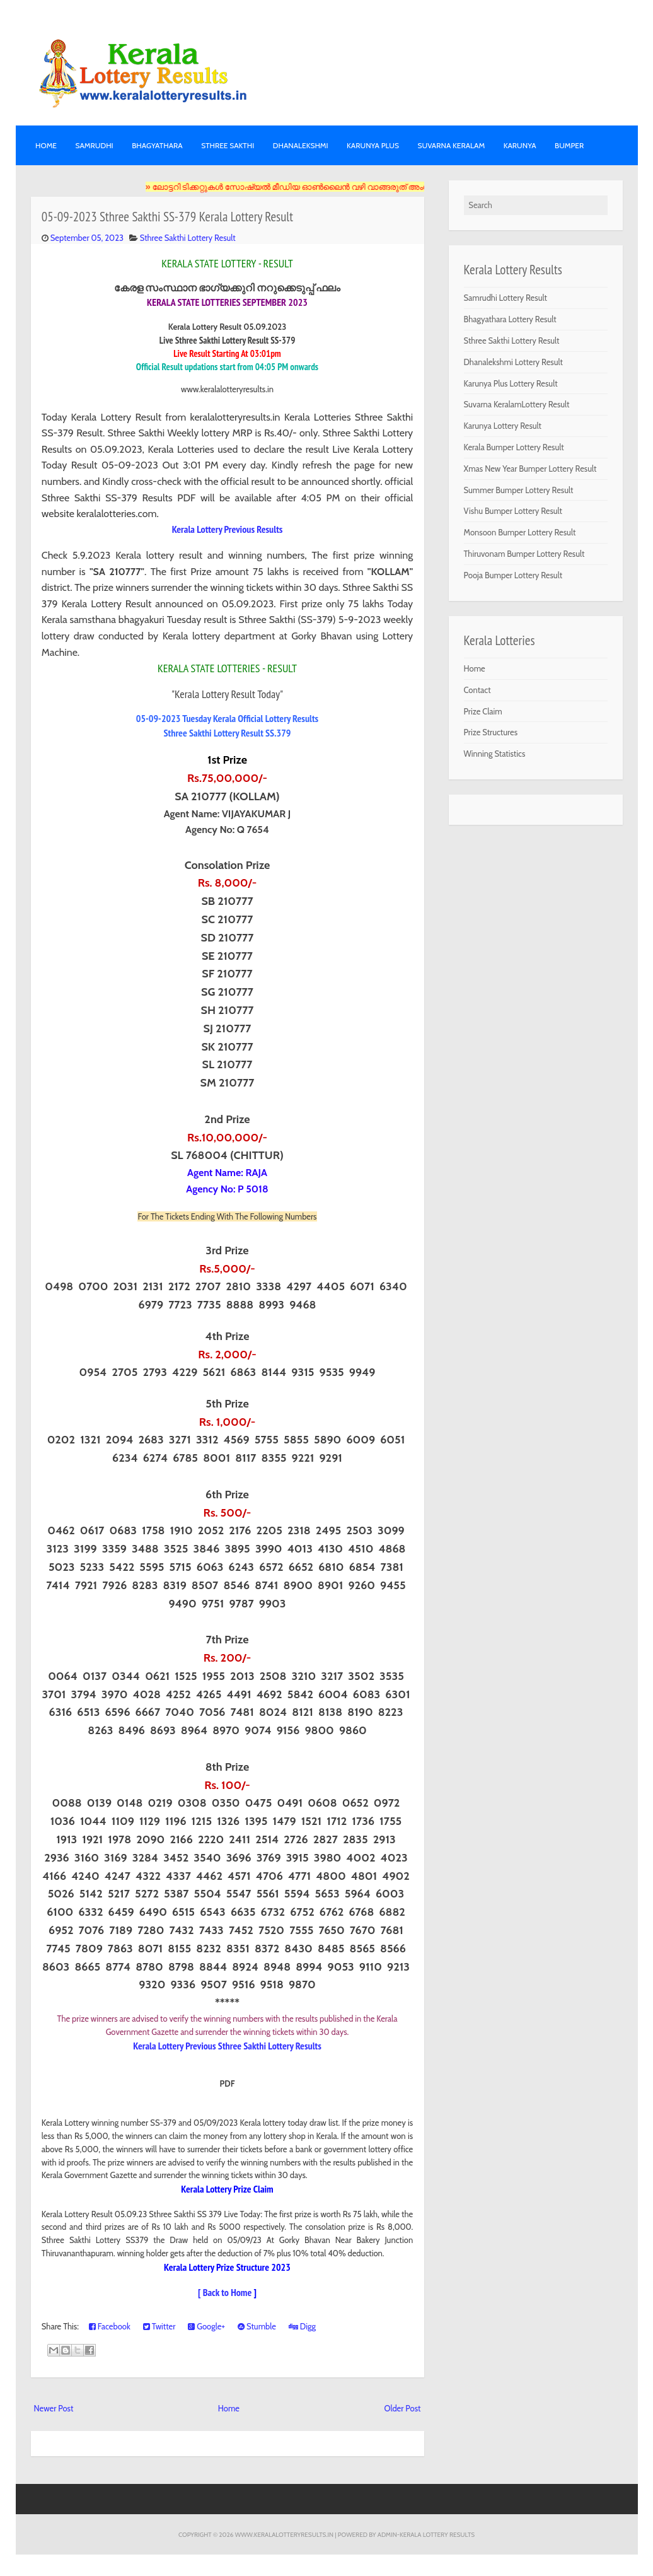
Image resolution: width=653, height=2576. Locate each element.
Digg (302, 2326)
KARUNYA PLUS (373, 145)
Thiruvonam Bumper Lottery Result (524, 554)
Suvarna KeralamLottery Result (517, 404)
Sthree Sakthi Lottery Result (188, 238)
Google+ (206, 2326)
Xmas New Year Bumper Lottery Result (530, 468)
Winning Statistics (495, 754)
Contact (477, 690)
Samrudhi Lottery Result (505, 298)
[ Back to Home (224, 2292)
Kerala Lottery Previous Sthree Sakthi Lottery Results (227, 2045)
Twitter (159, 2326)
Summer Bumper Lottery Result (519, 490)
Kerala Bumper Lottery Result (514, 447)
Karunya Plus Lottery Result (511, 383)
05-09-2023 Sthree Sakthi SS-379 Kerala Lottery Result (167, 216)
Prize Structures (491, 732)
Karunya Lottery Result (503, 426)
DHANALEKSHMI (300, 145)
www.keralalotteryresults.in (284, 2534)
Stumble (257, 2326)
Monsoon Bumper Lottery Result (520, 532)
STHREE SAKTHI (227, 145)
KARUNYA (520, 145)
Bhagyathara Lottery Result (510, 319)
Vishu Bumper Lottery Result (513, 511)
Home (46, 145)
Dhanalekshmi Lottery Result (513, 362)
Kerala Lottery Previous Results (227, 529)
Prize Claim (483, 711)
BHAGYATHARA (157, 145)
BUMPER (569, 145)
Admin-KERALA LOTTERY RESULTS (426, 2534)
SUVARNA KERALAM (451, 145)
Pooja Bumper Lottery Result (513, 575)
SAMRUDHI (94, 145)
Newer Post (54, 2408)
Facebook (109, 2326)
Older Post (402, 2408)
